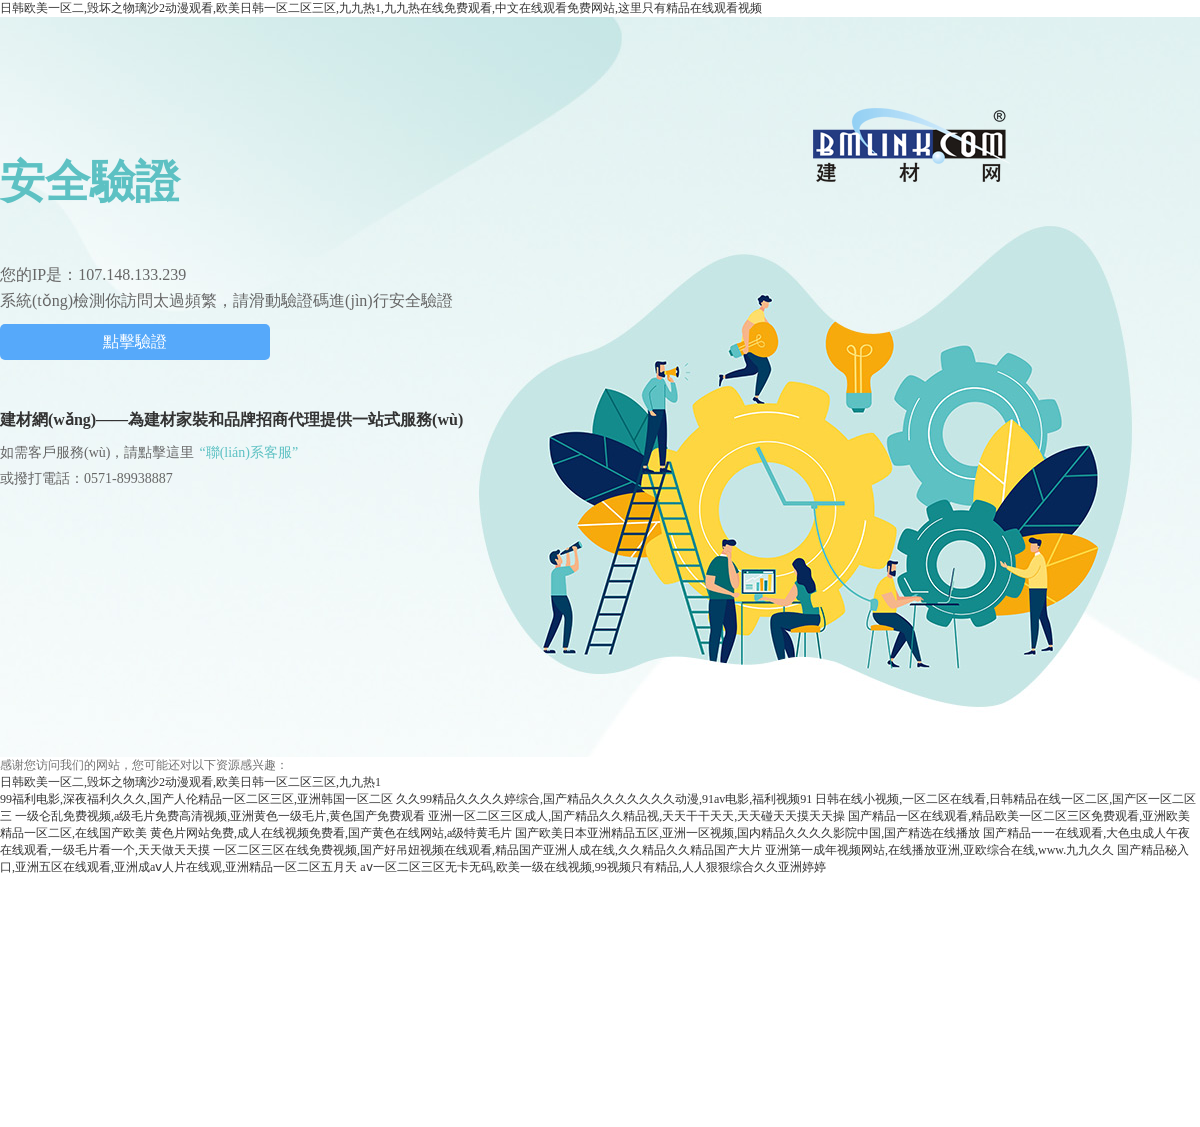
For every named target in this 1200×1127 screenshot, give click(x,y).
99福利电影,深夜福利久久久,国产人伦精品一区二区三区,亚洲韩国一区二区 (196, 799)
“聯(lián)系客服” (248, 452)
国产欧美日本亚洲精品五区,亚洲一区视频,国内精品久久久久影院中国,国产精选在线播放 (747, 833)
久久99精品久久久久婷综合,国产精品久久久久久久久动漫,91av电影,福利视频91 (604, 799)
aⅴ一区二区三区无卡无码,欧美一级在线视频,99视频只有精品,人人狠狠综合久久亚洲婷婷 (592, 867)
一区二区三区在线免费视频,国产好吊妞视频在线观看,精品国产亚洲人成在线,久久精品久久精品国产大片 (487, 850)
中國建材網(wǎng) (911, 144)
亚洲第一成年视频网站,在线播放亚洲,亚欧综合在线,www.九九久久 (939, 850)
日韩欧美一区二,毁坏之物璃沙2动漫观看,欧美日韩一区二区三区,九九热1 (190, 782)
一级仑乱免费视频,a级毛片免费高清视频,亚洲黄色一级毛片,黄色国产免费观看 (220, 816)
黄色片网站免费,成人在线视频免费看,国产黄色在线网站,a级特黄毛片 (331, 833)
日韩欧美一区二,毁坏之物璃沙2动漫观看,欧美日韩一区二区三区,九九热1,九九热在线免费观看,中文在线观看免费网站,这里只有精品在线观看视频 (381, 8)
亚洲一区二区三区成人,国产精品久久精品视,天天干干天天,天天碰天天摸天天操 (636, 816)
